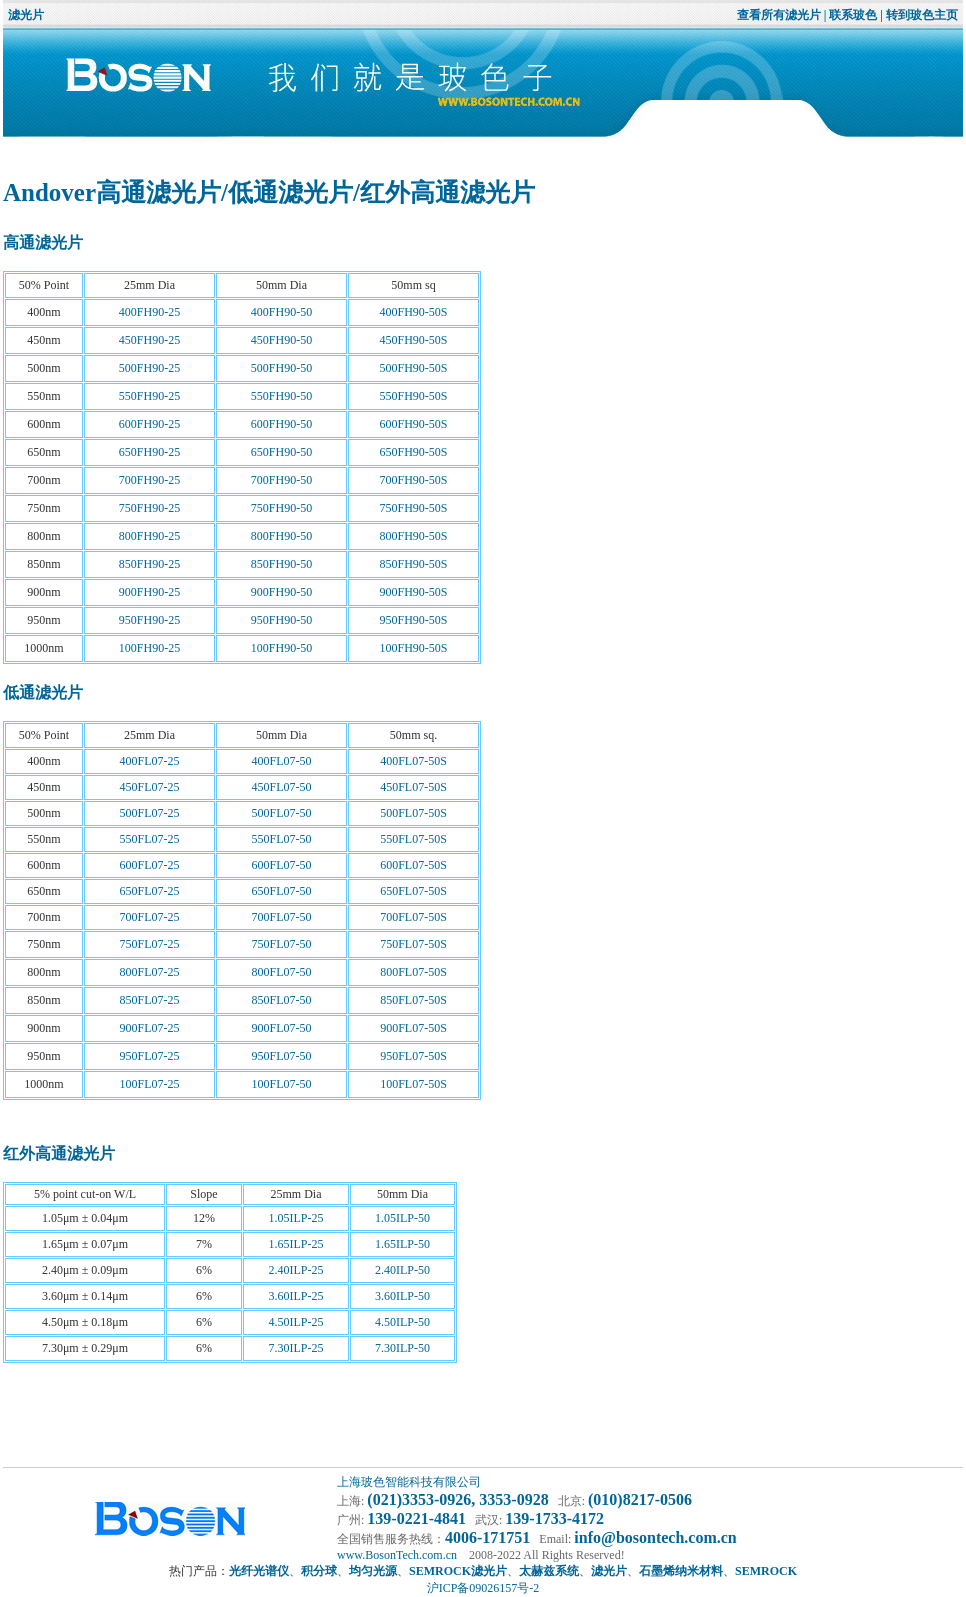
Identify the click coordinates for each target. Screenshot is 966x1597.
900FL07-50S (413, 1028)
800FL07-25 (150, 972)
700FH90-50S (413, 480)
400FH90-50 (281, 312)
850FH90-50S (413, 564)
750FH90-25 (149, 508)
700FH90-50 (281, 480)
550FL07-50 (282, 839)
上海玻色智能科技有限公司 (409, 1482)
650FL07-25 (150, 891)
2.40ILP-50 (402, 1270)
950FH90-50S (413, 620)
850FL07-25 (150, 1000)
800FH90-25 (149, 536)
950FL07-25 (150, 1056)
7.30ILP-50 (402, 1348)
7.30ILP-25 (296, 1348)
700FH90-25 (149, 480)
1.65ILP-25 (296, 1244)
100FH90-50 (281, 648)
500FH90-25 (149, 368)
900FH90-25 (149, 592)
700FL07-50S (413, 917)
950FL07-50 (282, 1056)
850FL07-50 (282, 1000)
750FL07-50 (282, 944)
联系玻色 (853, 15)
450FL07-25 (150, 787)
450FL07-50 (282, 787)
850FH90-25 (149, 564)
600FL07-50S (413, 865)
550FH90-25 (149, 396)
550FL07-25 (150, 839)
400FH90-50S (413, 312)
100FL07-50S (413, 1084)
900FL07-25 (150, 1028)
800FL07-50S (413, 972)
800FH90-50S (413, 536)
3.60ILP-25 (296, 1296)
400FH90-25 (149, 312)
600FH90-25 (149, 424)
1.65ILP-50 (402, 1244)
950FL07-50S (413, 1056)
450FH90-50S (413, 340)
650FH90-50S (413, 452)
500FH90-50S (413, 368)
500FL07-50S (413, 813)
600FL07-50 (282, 865)
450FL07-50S (413, 787)
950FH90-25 (149, 620)
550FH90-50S (413, 396)
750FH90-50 (281, 508)
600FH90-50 (281, 424)
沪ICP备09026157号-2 (483, 1588)
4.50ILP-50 (402, 1322)
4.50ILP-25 (296, 1322)
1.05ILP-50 (402, 1218)
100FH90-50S (413, 648)
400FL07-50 (282, 761)
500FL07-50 (282, 813)
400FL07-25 (150, 761)
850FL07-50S (413, 1000)
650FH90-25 (149, 452)
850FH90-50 (281, 564)
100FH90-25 (149, 648)
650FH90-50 (281, 452)
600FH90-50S (413, 424)
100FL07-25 (150, 1084)
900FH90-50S (413, 592)
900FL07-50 (282, 1028)
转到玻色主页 (922, 15)
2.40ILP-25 (296, 1270)
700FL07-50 (282, 917)
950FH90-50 (281, 620)
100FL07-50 (282, 1084)
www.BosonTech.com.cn (397, 1555)
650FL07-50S (413, 891)
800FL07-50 (282, 972)
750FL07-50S (413, 944)
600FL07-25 (150, 865)
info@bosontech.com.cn (655, 1537)
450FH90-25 (149, 340)
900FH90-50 (281, 592)
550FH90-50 (281, 396)
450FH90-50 (281, 340)
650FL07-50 (282, 891)
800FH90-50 (281, 536)
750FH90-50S (413, 508)
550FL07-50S (413, 839)
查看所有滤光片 (779, 15)
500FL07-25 (150, 813)
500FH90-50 (281, 368)
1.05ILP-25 (296, 1218)
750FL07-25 (150, 944)
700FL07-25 (150, 917)
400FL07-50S (413, 761)
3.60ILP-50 (402, 1296)
